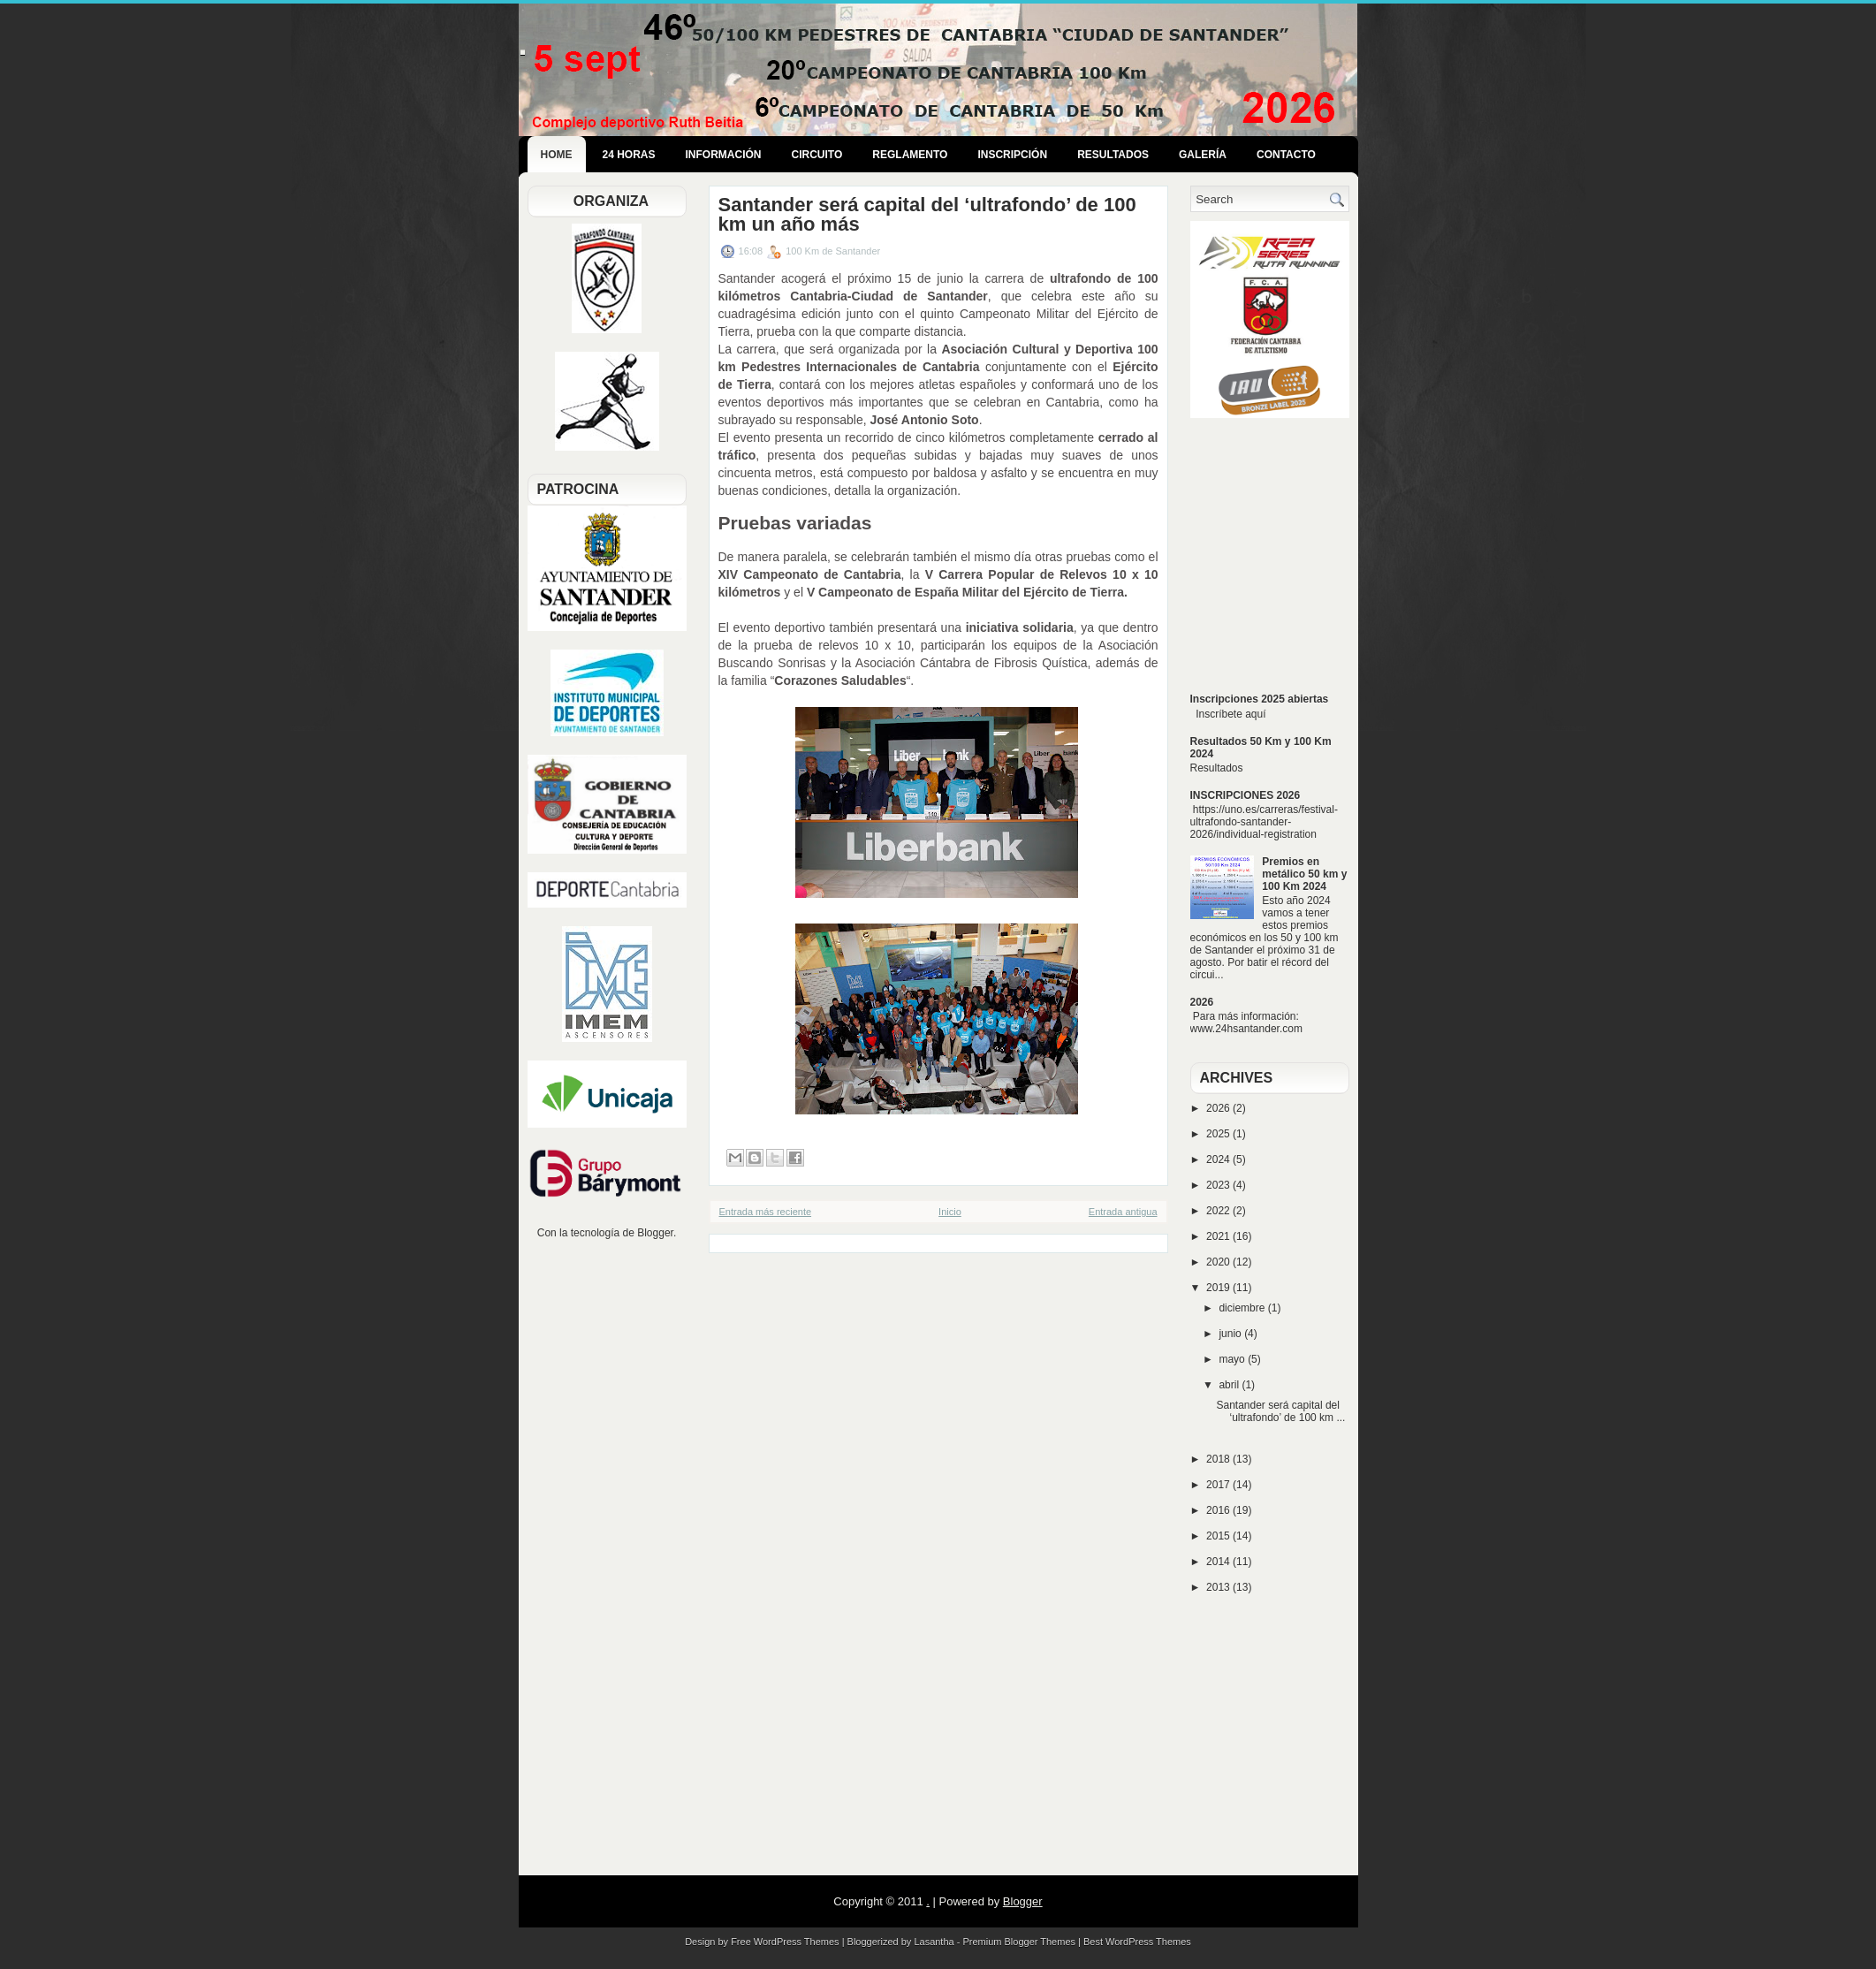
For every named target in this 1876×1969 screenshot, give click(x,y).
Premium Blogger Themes (1018, 1941)
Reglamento (909, 154)
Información (724, 154)
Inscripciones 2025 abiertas (1259, 699)
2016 (1219, 1510)
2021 (1219, 1236)
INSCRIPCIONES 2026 (1245, 795)
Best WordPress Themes (1137, 1941)
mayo (1233, 1359)
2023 (1219, 1185)
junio (1231, 1333)
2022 (1219, 1211)
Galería (1203, 154)
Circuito (817, 154)
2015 (1219, 1536)
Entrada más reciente (765, 1211)
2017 (1219, 1485)
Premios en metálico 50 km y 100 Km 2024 (1304, 874)
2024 (1219, 1159)
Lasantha (933, 1941)
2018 (1219, 1459)
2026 (1202, 1002)
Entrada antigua (1123, 1211)
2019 (1219, 1287)
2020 (1219, 1262)
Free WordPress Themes (785, 1941)
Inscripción (1012, 154)
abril (1230, 1385)
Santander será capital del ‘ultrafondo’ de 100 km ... (1280, 1411)
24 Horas (629, 154)
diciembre (1243, 1308)
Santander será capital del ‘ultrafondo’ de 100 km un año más (927, 214)
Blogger (655, 1233)
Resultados (1113, 154)
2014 (1219, 1561)
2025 (1219, 1134)
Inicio (949, 1211)
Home (557, 154)
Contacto (1286, 154)
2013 (1219, 1587)
